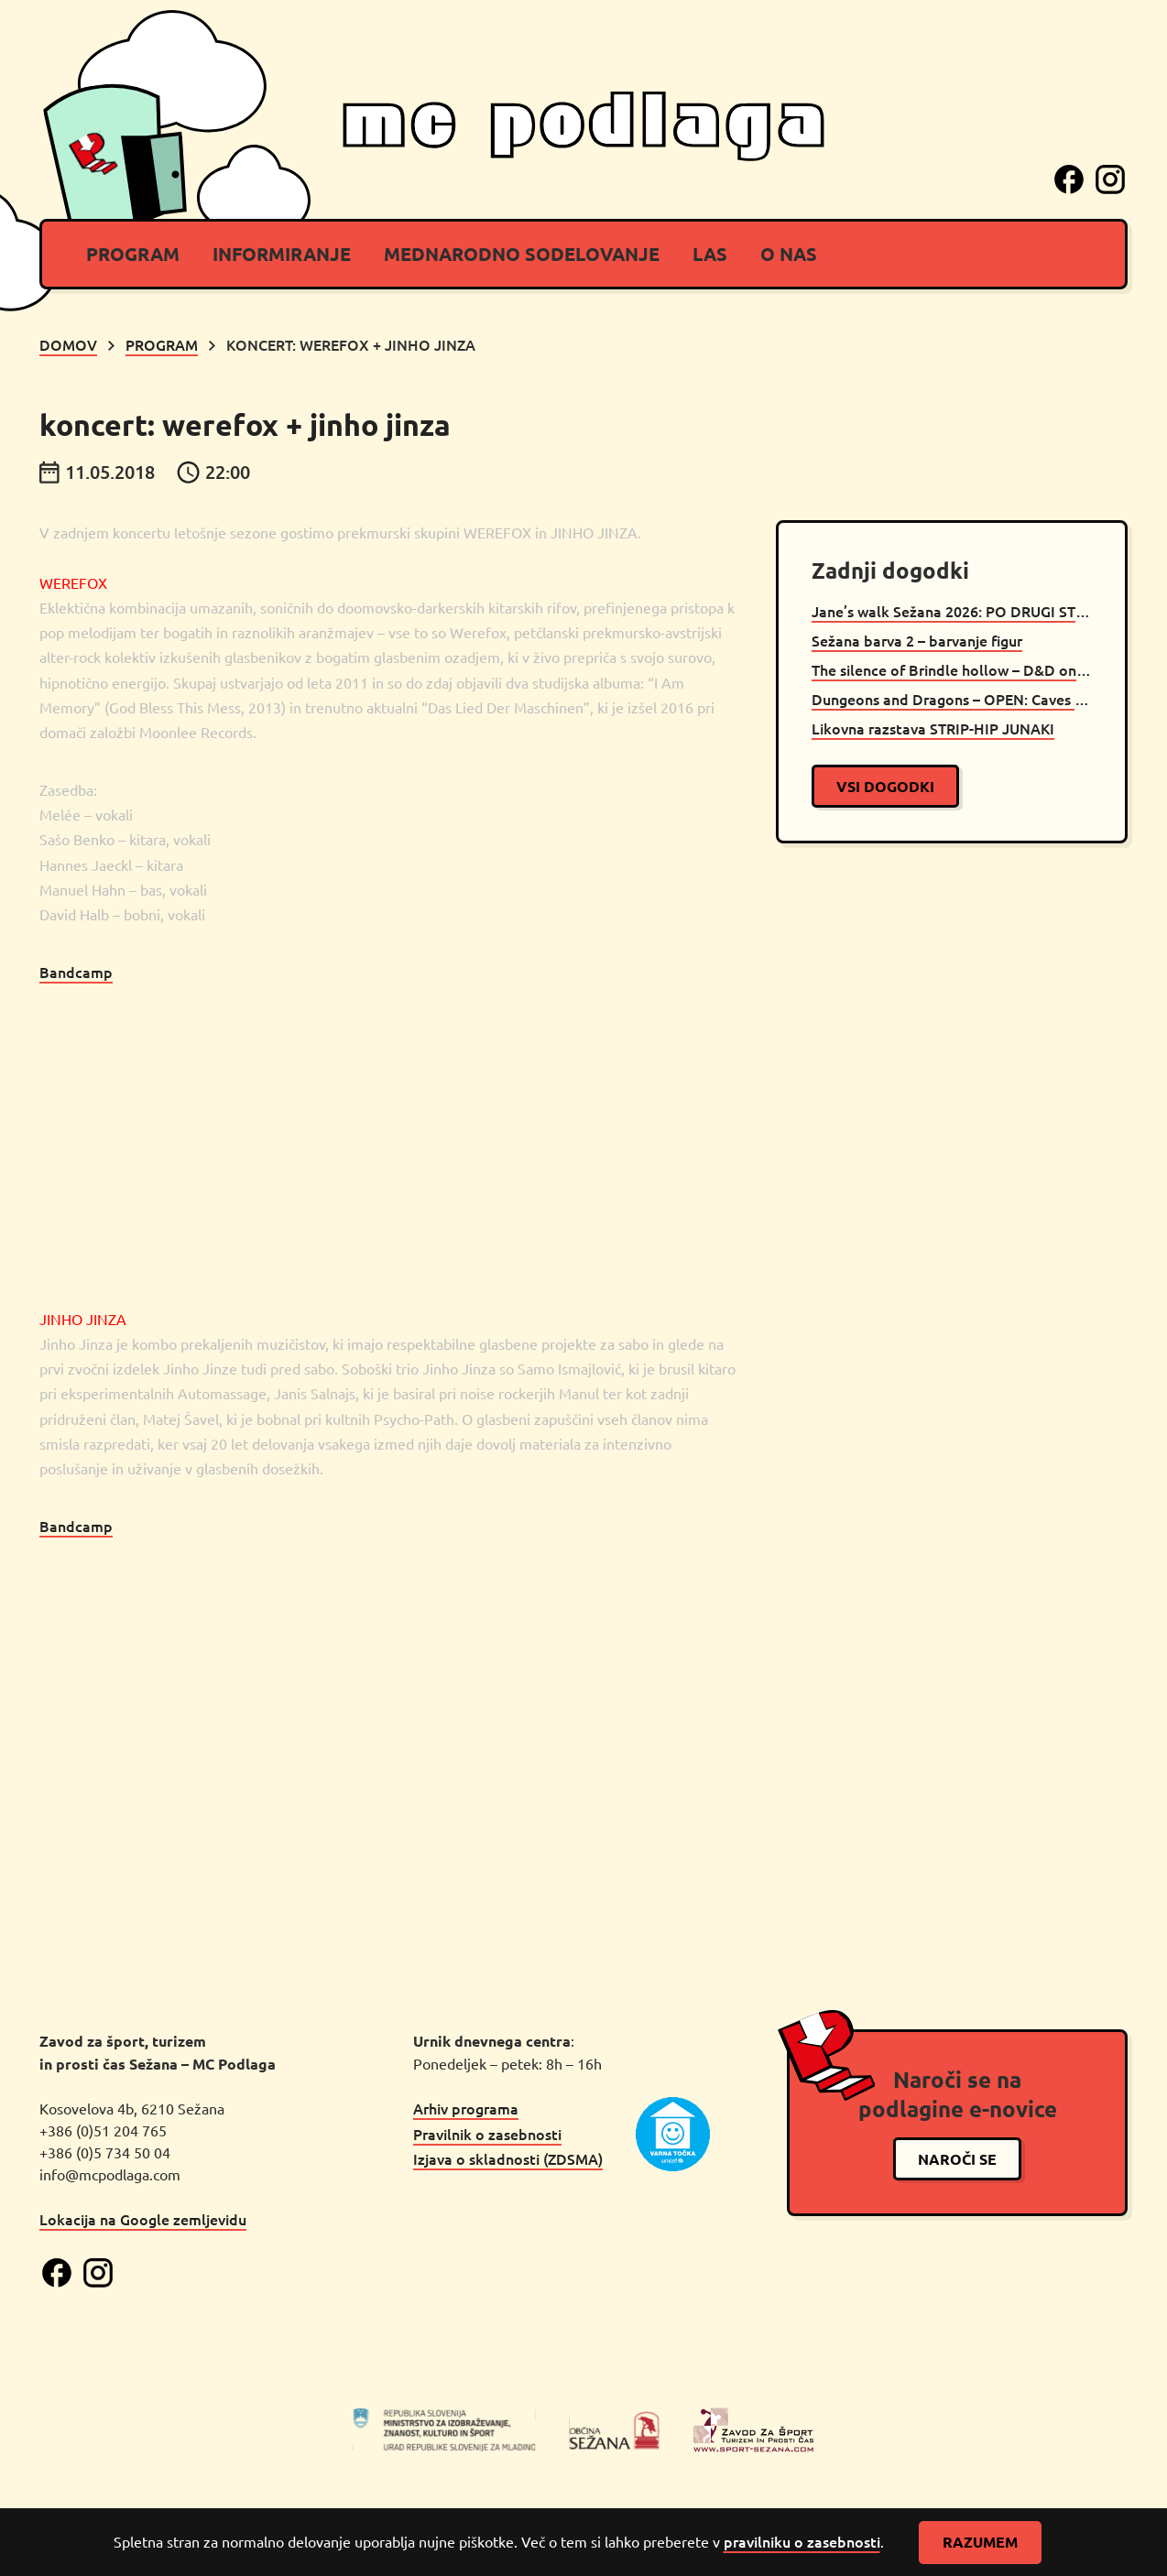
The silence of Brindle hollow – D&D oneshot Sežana (952, 669)
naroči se (957, 2158)
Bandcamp (76, 972)
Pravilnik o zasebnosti (487, 2134)
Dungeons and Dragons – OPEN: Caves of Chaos (952, 699)
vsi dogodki (885, 786)
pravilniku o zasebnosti (802, 2541)
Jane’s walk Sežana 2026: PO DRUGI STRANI (952, 611)
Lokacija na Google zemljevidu (142, 2219)
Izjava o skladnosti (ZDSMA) (508, 2158)
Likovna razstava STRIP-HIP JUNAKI (933, 728)
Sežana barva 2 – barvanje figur (917, 640)
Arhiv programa (465, 2108)
